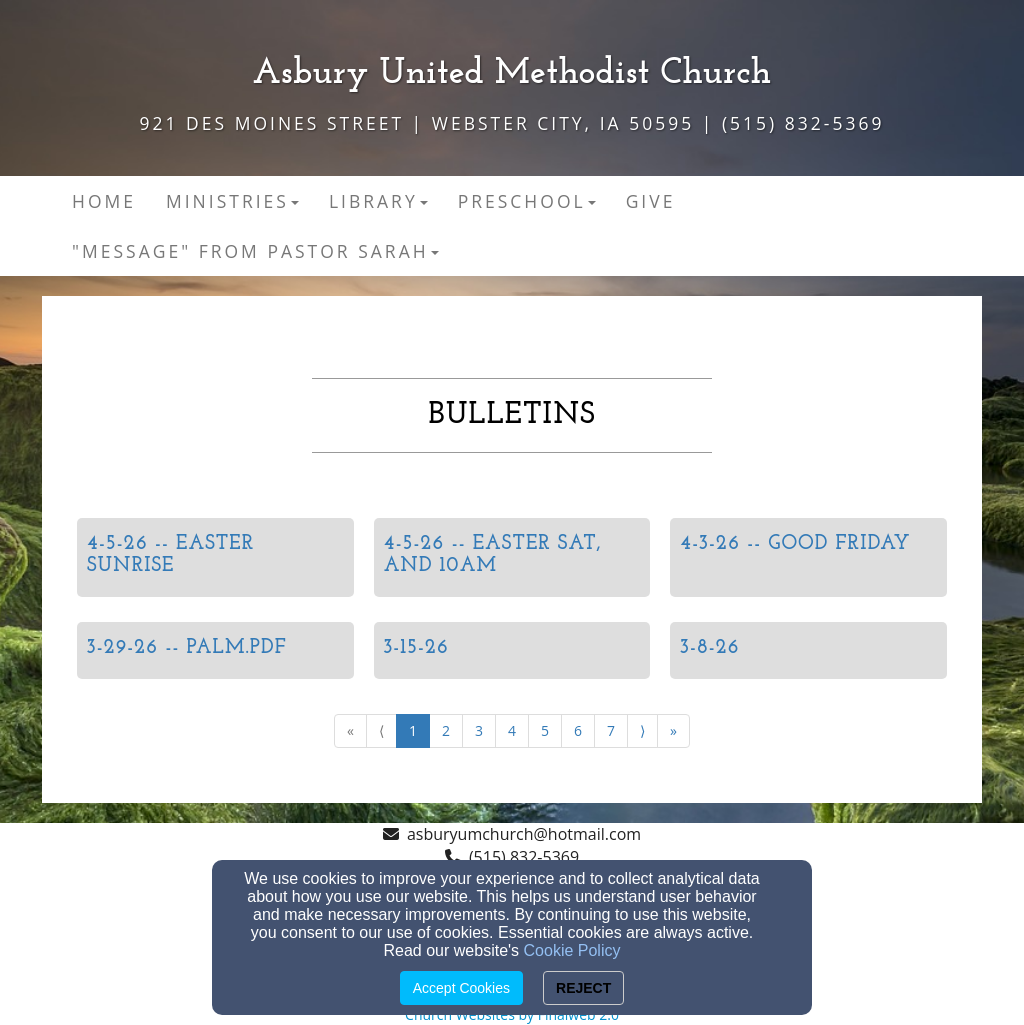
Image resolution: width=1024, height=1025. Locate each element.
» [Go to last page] (673, 730)
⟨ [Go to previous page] (381, 730)
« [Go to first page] (350, 730)
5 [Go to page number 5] (545, 730)
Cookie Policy (572, 950)
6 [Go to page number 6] (578, 730)
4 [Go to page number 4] (512, 730)
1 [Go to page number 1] (413, 730)
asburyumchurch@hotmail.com (524, 834)
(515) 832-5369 (524, 857)
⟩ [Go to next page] (642, 730)
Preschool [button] (527, 201)
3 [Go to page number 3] (479, 730)
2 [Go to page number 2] (446, 730)
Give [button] (651, 201)
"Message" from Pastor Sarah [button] (255, 251)
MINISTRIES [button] (232, 201)
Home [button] (104, 201)
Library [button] (378, 201)
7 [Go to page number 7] (611, 730)
